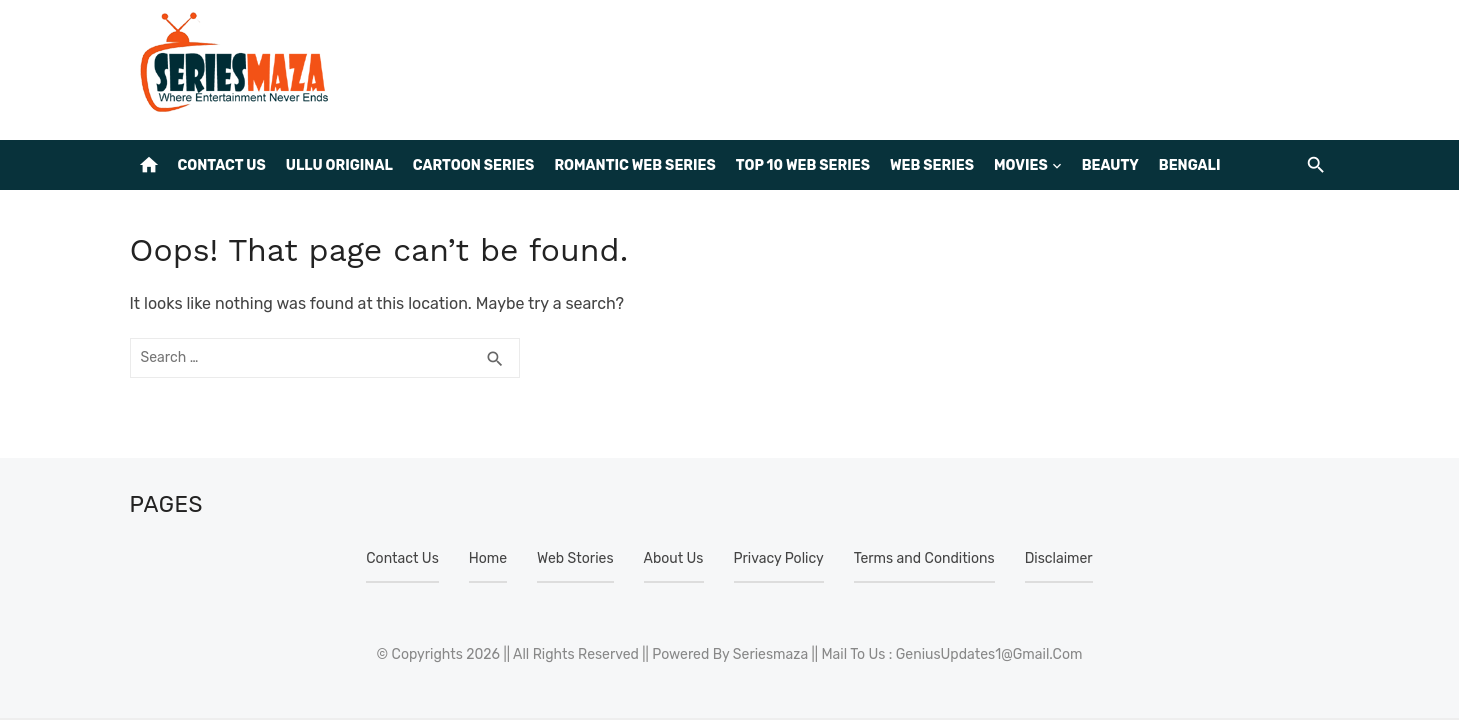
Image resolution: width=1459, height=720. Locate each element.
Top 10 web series (803, 165)
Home (488, 558)
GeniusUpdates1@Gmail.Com (989, 654)
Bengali (1190, 165)
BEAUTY (1110, 165)
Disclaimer (1059, 558)
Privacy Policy (779, 558)
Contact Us (222, 165)
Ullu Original (339, 165)
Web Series (932, 165)
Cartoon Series (474, 165)
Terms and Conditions (924, 558)
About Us (674, 558)
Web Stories (575, 558)
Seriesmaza (770, 654)
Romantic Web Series (634, 165)
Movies (1021, 165)
